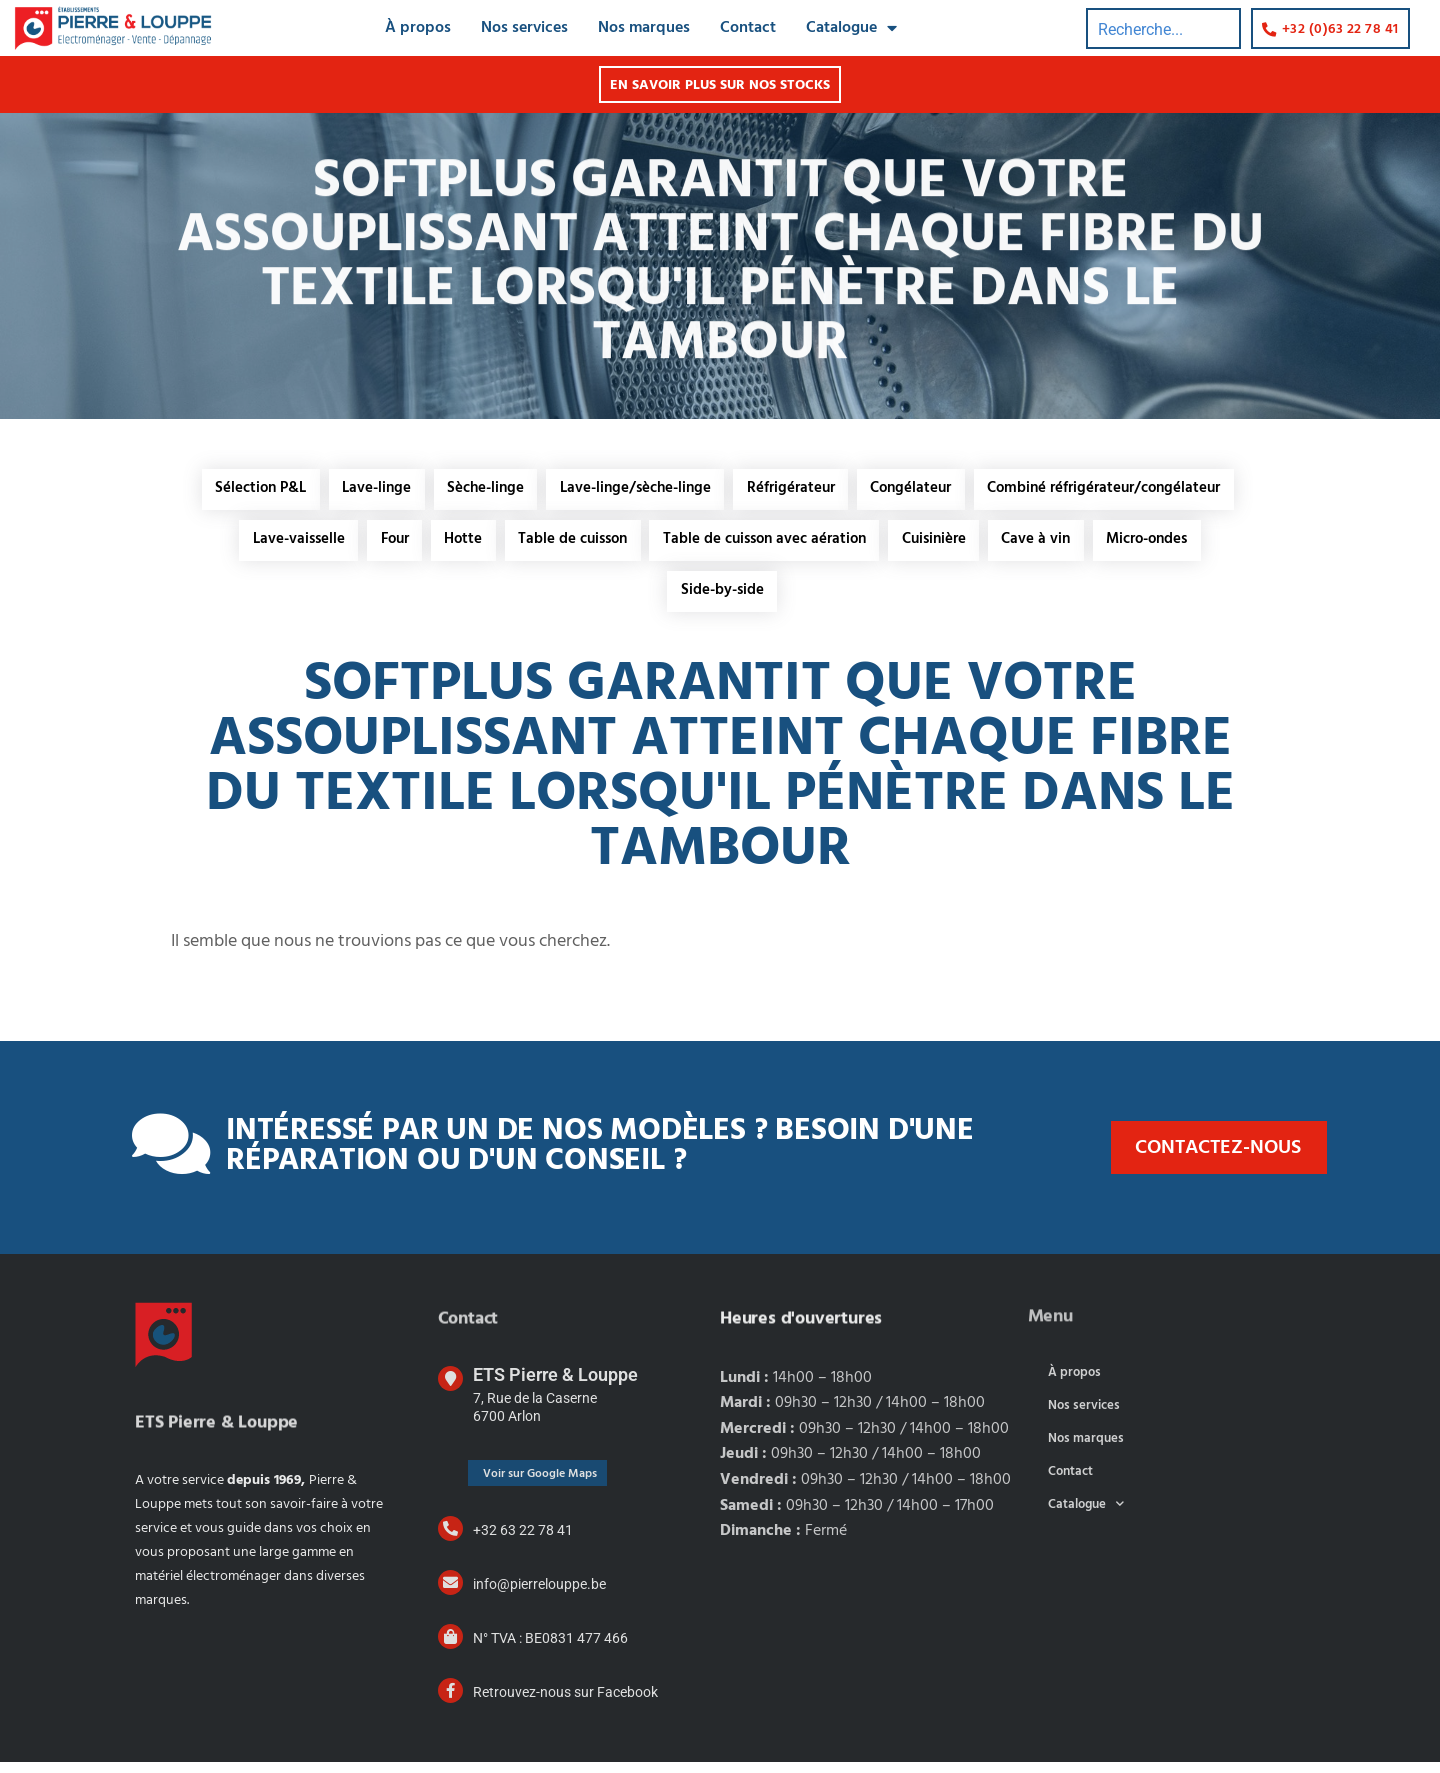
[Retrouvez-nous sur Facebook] (450, 1701)
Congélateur (919, 491)
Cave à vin (1046, 546)
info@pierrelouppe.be (539, 1595)
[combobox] (1162, 21)
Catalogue (1086, 1515)
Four (384, 546)
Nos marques (1086, 1449)
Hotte (457, 546)
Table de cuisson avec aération (766, 546)
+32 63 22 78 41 (523, 1541)
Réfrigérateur (795, 491)
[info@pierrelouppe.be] (450, 1593)
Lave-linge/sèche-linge (635, 491)
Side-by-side (722, 601)
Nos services (1084, 1416)
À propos (1074, 1383)
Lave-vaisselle (284, 546)
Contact (1070, 1482)
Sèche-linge (481, 491)
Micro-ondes (1161, 546)
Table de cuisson (570, 546)
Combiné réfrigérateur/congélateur (1116, 491)
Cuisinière (940, 546)
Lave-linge (368, 491)
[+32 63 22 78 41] (450, 1539)
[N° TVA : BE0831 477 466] (450, 1647)
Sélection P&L (248, 491)
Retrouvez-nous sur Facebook (565, 1703)
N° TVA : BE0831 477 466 (550, 1649)
